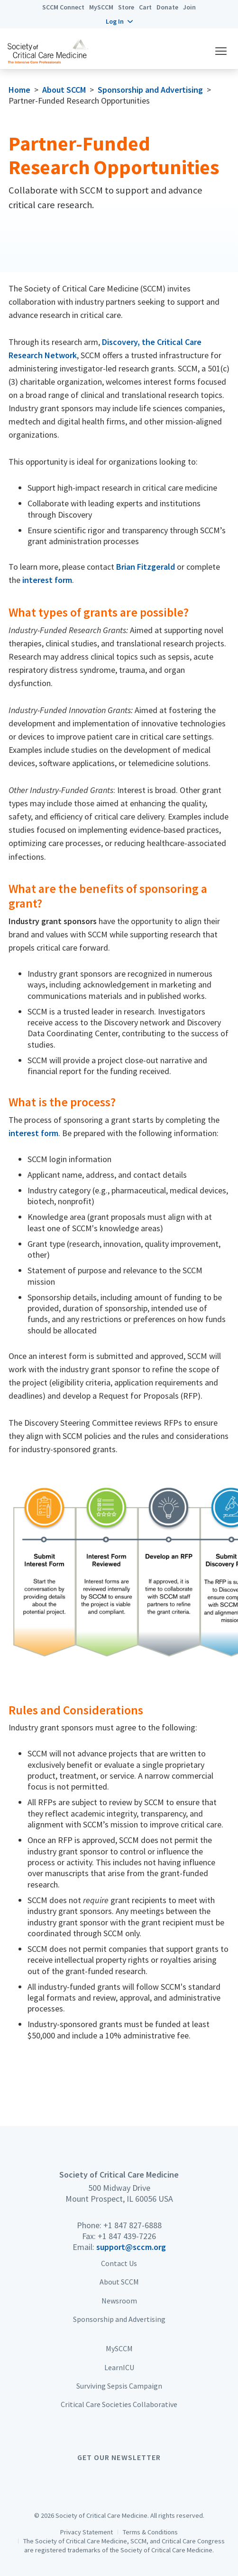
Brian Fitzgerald (145, 566)
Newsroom (119, 2300)
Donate (167, 7)
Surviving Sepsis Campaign (119, 2386)
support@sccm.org (131, 2246)
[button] (119, 21)
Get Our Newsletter (119, 2457)
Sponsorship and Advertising (150, 89)
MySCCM (101, 7)
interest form (47, 579)
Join (189, 7)
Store (126, 7)
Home (19, 89)
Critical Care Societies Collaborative (119, 2404)
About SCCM (64, 89)
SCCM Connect (63, 7)
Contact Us (119, 2263)
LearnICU (119, 2367)
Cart (145, 7)
